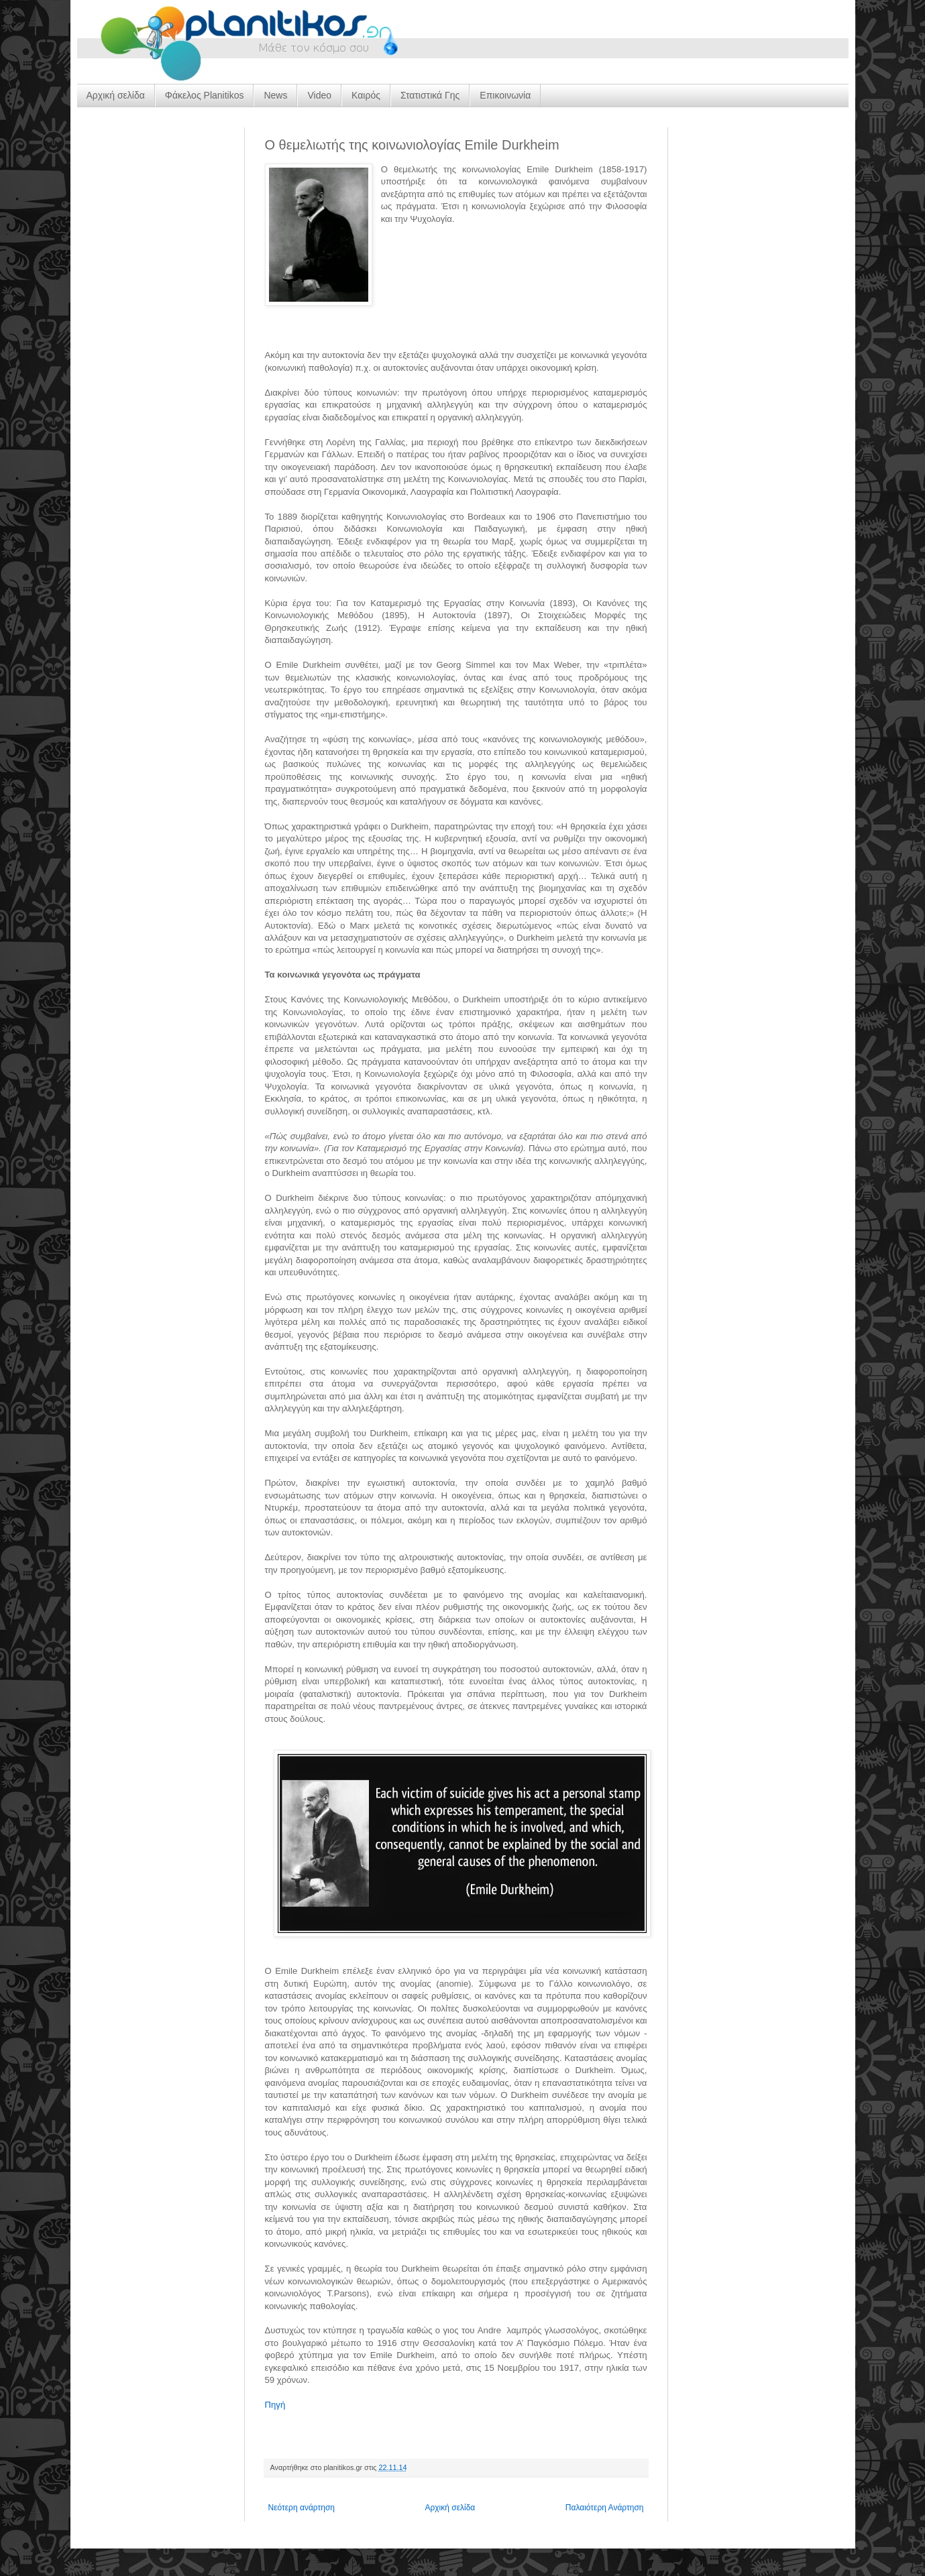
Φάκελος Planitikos (204, 95)
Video (319, 95)
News (275, 95)
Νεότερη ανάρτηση (301, 2507)
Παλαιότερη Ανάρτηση (604, 2507)
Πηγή (275, 2405)
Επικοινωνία (505, 95)
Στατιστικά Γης (429, 95)
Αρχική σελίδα (116, 95)
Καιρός (365, 95)
